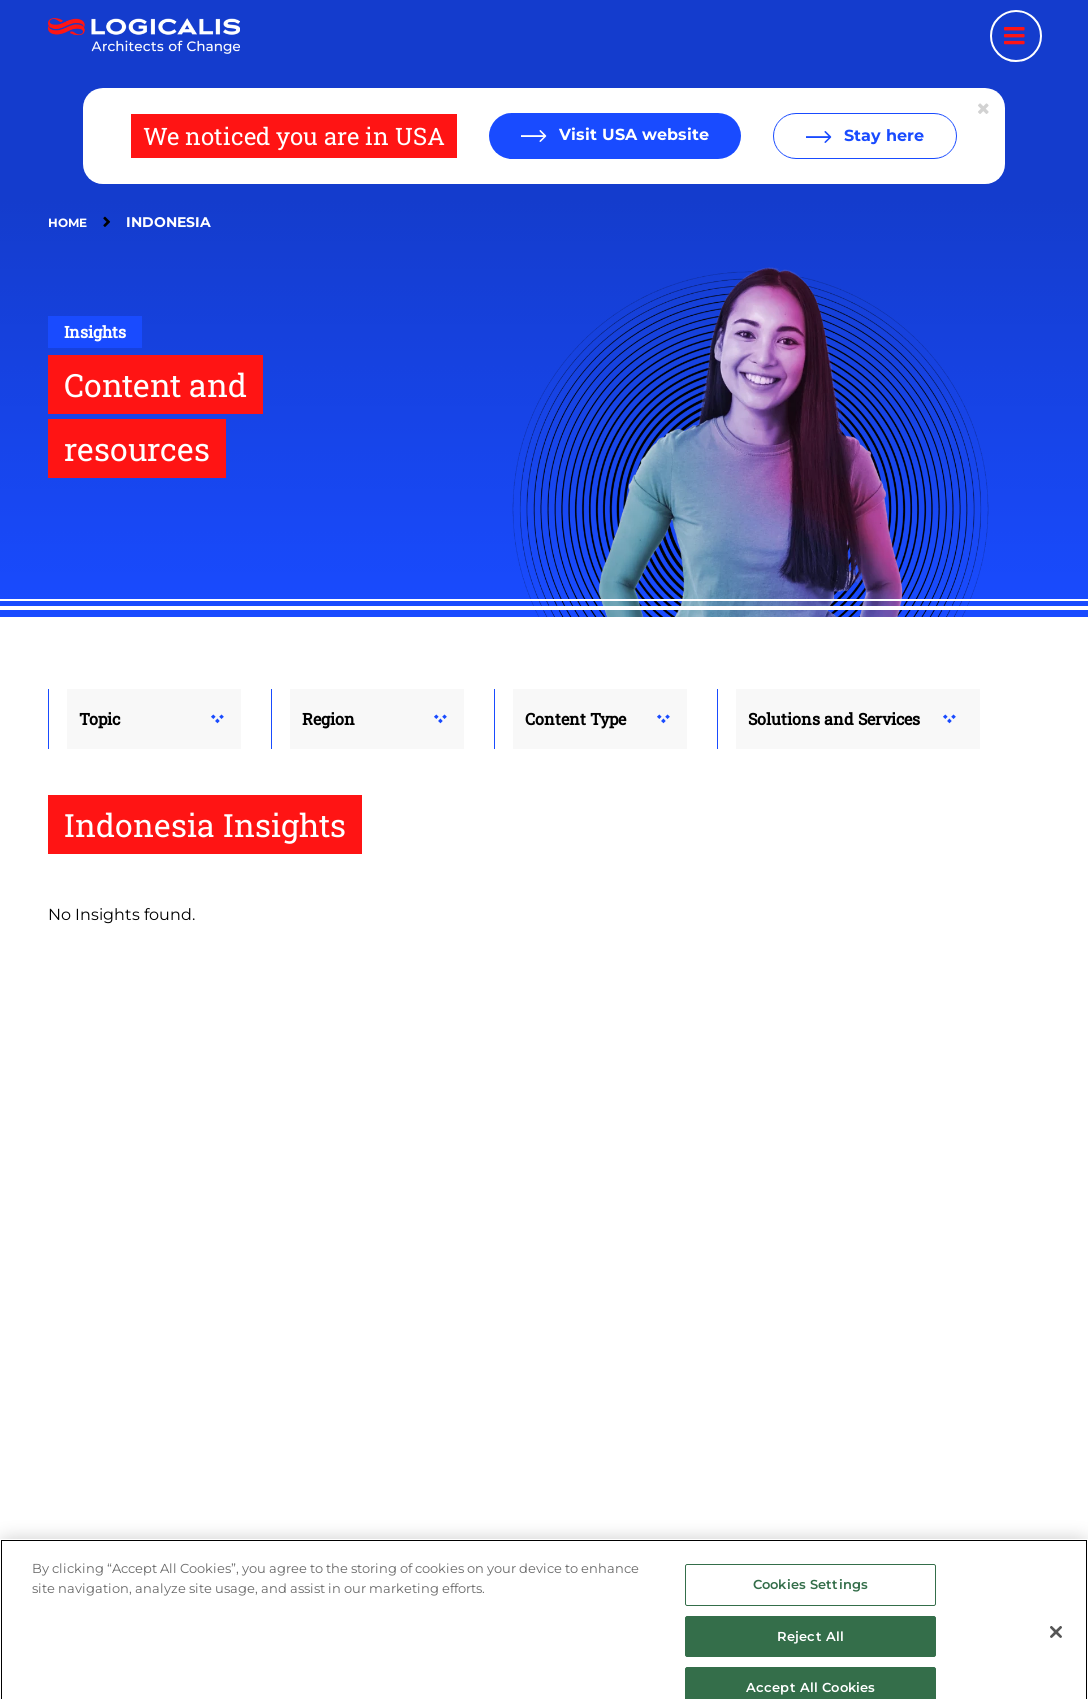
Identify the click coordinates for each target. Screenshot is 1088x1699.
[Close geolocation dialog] (985, 109)
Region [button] (328, 718)
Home (67, 222)
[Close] (1056, 1655)
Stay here (881, 135)
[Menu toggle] (1016, 36)
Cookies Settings (810, 1607)
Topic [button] (99, 718)
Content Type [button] (575, 718)
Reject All (810, 1659)
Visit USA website (631, 134)
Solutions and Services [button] (834, 718)
